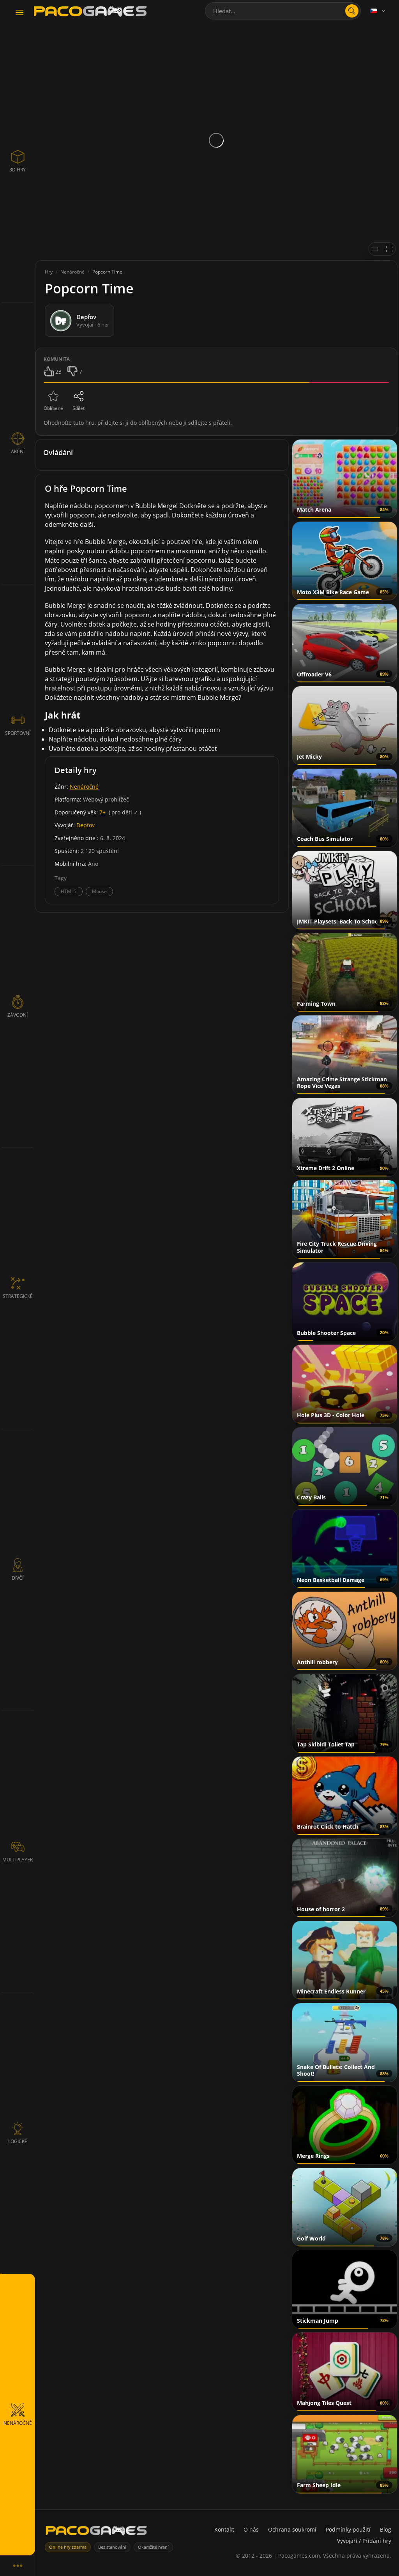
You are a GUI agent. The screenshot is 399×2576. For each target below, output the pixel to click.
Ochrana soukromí (292, 2529)
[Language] (378, 10)
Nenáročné (84, 786)
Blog (385, 2529)
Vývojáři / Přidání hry (364, 2540)
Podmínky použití (348, 2529)
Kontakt (224, 2529)
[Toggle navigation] (19, 12)
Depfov (85, 825)
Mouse (99, 891)
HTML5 (68, 891)
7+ (102, 812)
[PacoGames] (96, 2532)
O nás (251, 2529)
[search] (351, 11)
